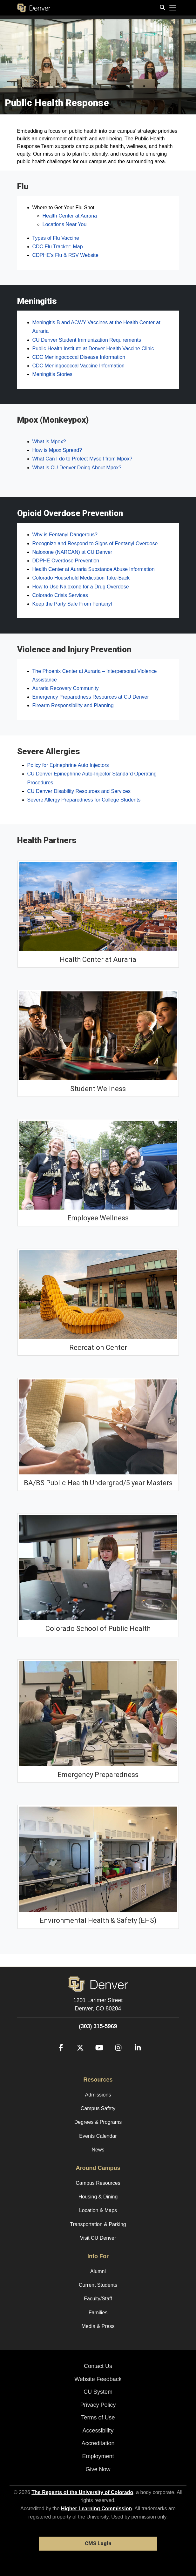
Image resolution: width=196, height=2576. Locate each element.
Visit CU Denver (98, 2238)
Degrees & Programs (98, 2122)
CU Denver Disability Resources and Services (79, 791)
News (97, 2149)
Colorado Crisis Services (60, 595)
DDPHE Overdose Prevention (65, 560)
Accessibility (97, 2430)
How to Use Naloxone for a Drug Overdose (80, 586)
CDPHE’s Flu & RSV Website (65, 255)
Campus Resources (98, 2183)
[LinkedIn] (135, 2057)
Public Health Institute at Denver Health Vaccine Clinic (93, 348)
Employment (98, 2456)
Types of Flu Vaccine (55, 238)
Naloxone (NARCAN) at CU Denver (72, 552)
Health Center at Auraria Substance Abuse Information (93, 569)
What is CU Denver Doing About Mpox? (77, 467)
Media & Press (97, 2326)
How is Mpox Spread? (57, 450)
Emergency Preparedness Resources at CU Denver (90, 697)
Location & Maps (98, 2210)
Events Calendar (98, 2136)
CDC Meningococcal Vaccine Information (78, 365)
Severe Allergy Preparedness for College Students (84, 799)
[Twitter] (78, 2057)
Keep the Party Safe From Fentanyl (72, 604)
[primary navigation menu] (172, 8)
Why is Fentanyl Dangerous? (65, 534)
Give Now (97, 2469)
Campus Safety (98, 2108)
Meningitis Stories (52, 374)
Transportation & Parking (98, 2224)
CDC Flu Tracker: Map (57, 246)
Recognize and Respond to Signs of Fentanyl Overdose (95, 543)
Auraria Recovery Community (65, 688)
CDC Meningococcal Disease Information (78, 357)
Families (98, 2312)
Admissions (98, 2094)
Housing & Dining (98, 2196)
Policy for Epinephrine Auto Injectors (68, 765)
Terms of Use (98, 2417)
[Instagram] (116, 2057)
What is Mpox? (49, 441)
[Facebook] (58, 2057)
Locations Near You (65, 224)
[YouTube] (97, 2057)
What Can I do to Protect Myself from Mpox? (82, 458)
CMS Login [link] (98, 2543)
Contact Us (98, 2366)
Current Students (98, 2285)
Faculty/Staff (98, 2298)
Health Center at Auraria (70, 215)
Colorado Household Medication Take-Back (81, 577)
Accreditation (97, 2443)
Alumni (98, 2271)
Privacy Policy (98, 2405)
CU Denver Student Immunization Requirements (86, 340)
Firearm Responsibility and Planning (73, 705)
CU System (98, 2392)
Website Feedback (98, 2379)
